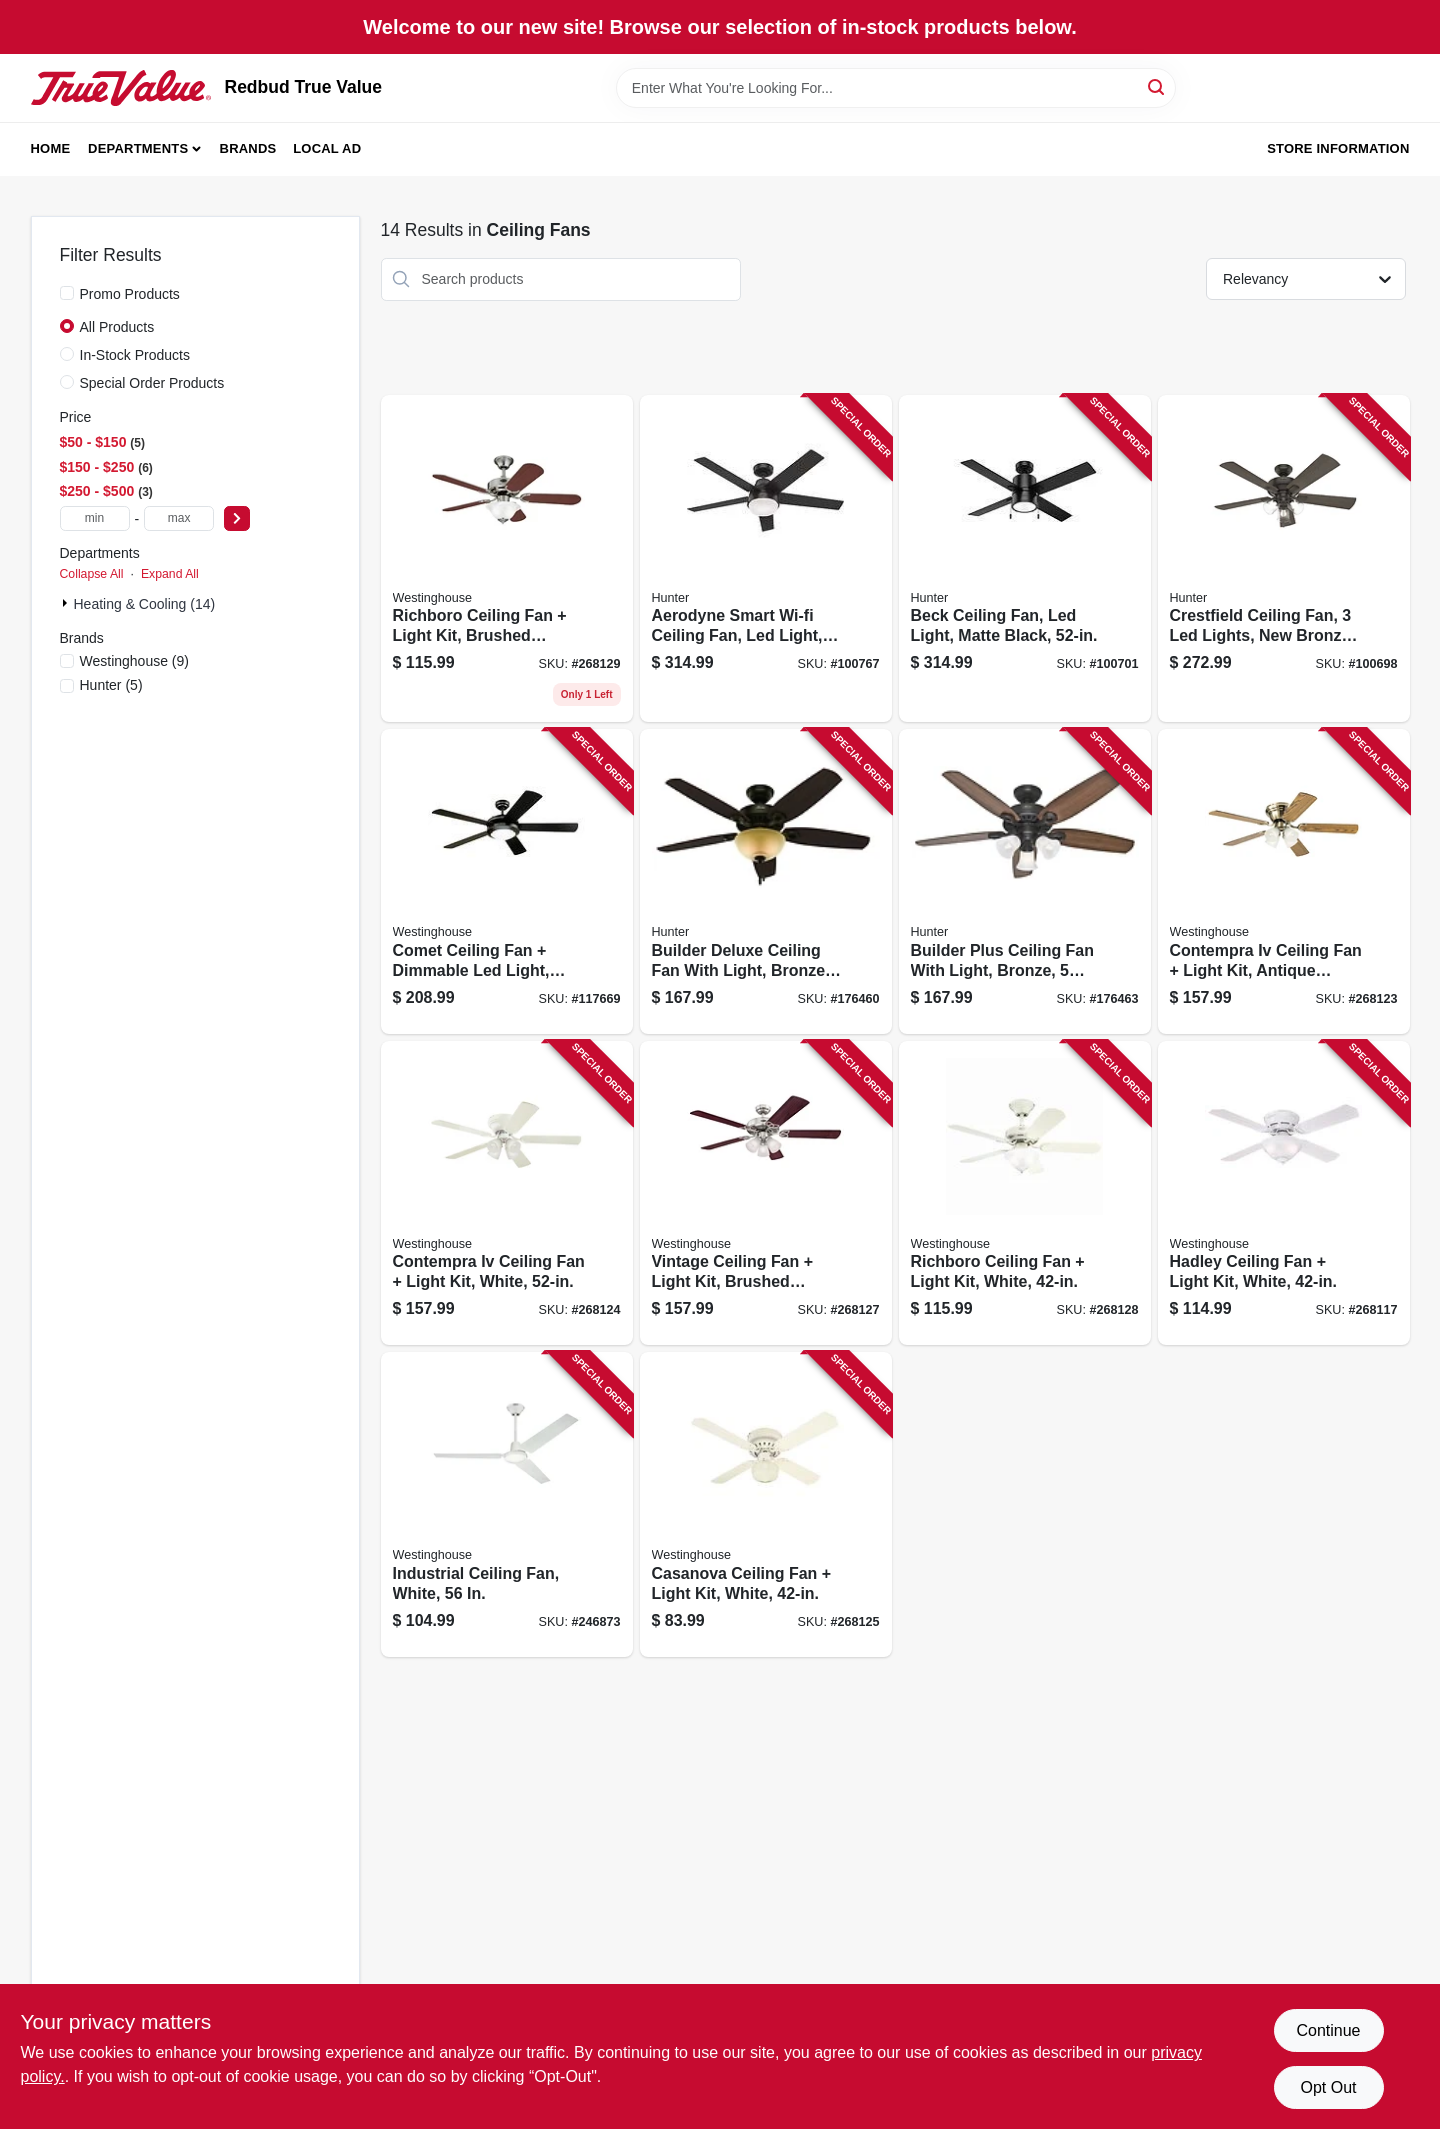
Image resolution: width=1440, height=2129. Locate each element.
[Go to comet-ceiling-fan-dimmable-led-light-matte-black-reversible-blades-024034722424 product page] (507, 881)
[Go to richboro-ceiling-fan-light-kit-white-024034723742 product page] (1025, 1193)
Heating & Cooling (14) (145, 604)
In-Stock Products (135, 355)
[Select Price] (237, 518)
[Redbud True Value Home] (121, 88)
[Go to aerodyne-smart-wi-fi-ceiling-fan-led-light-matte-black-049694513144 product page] (766, 559)
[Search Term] (896, 88)
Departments (138, 148)
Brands (248, 148)
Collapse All (92, 574)
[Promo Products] (67, 293)
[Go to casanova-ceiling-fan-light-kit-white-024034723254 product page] (766, 1504)
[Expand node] (67, 603)
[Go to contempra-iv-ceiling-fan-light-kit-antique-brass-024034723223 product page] (1284, 881)
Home (51, 148)
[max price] (179, 518)
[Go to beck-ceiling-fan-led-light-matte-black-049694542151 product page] (1025, 559)
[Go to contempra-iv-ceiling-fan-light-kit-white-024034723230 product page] (507, 1193)
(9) (135, 661)
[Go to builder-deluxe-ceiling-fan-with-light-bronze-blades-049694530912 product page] (766, 881)
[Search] (1157, 86)
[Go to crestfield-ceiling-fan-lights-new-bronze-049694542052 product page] (1284, 559)
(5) (111, 685)
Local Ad (327, 148)
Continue (1328, 2030)
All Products (117, 327)
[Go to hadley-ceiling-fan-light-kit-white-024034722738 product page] (1284, 1193)
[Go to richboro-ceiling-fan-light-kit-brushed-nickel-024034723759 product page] (507, 559)
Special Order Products (152, 383)
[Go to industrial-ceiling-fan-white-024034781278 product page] (507, 1504)
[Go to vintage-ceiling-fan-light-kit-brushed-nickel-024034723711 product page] (766, 1193)
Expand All (170, 574)
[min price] (95, 518)
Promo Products (130, 294)
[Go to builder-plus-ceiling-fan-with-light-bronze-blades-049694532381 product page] (1025, 881)
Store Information (1338, 148)
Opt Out (1328, 2087)
